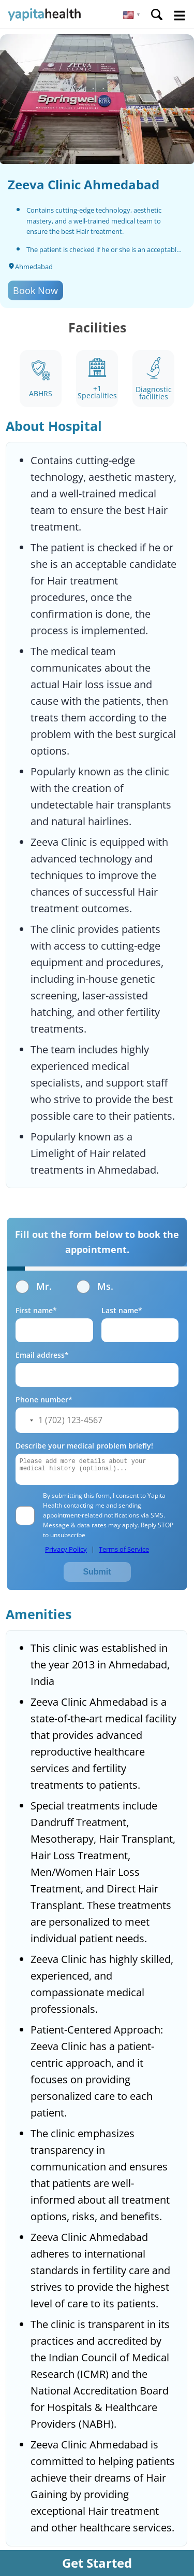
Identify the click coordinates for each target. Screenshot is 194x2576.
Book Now (35, 290)
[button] (132, 14)
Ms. (95, 1286)
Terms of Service (124, 1549)
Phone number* (44, 1399)
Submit (97, 1571)
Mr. (34, 1286)
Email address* (42, 1355)
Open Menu (179, 15)
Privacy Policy (66, 1549)
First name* (36, 1310)
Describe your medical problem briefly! (84, 1446)
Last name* (121, 1310)
